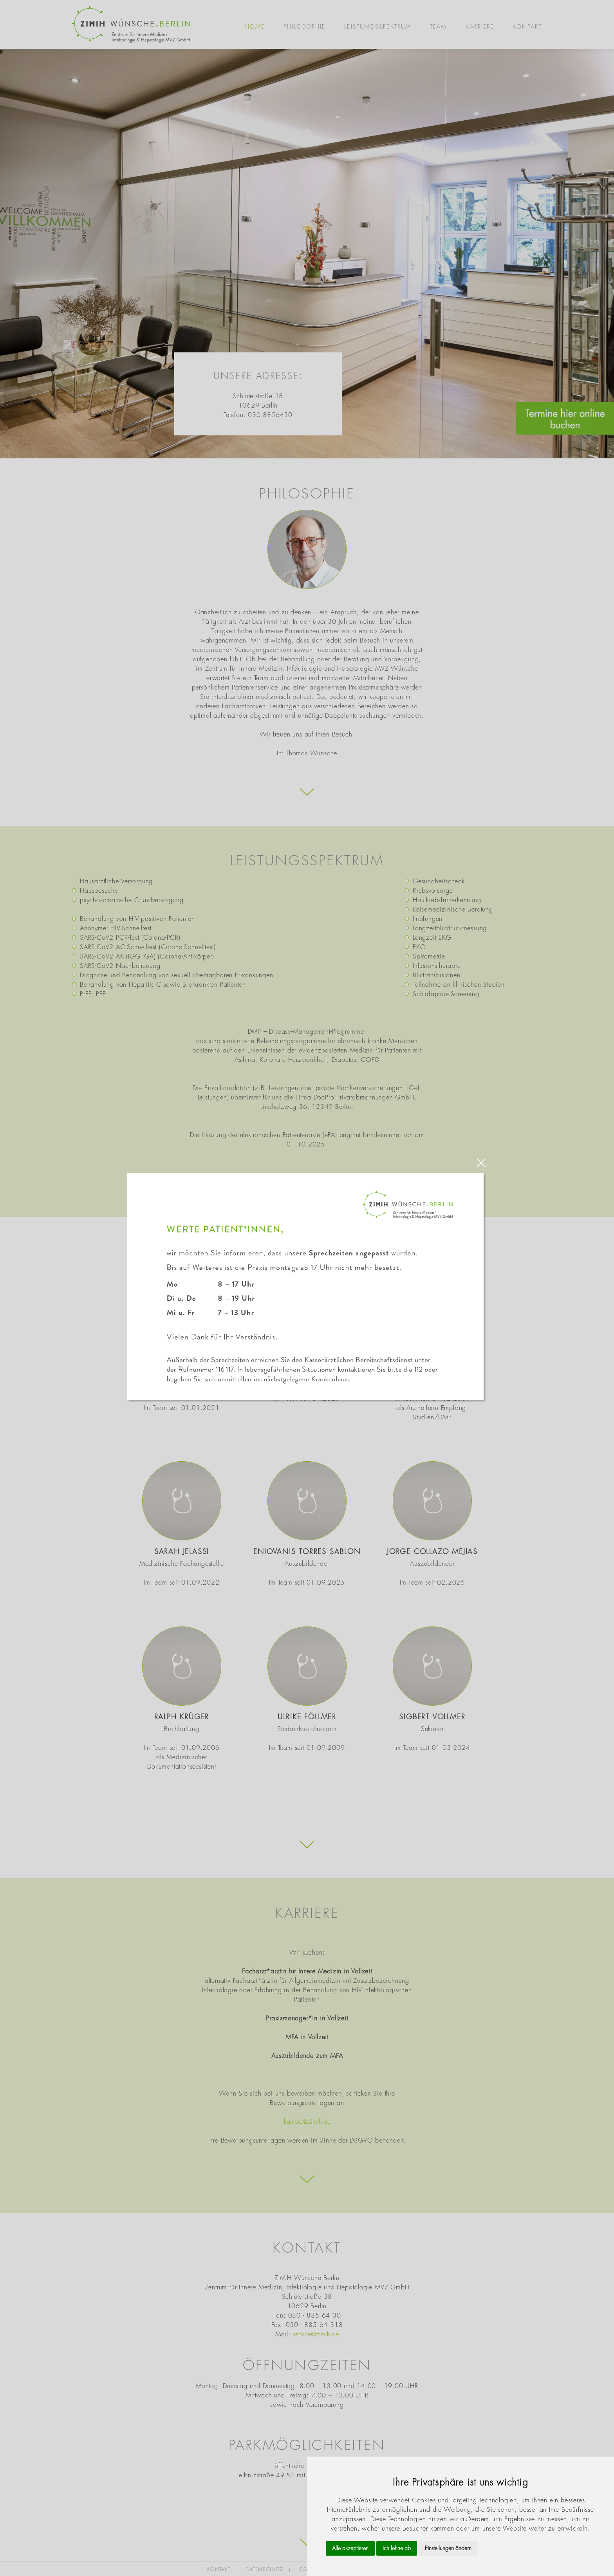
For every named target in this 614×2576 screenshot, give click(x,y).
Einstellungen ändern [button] (448, 2548)
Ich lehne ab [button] (397, 2548)
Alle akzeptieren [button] (350, 2548)
